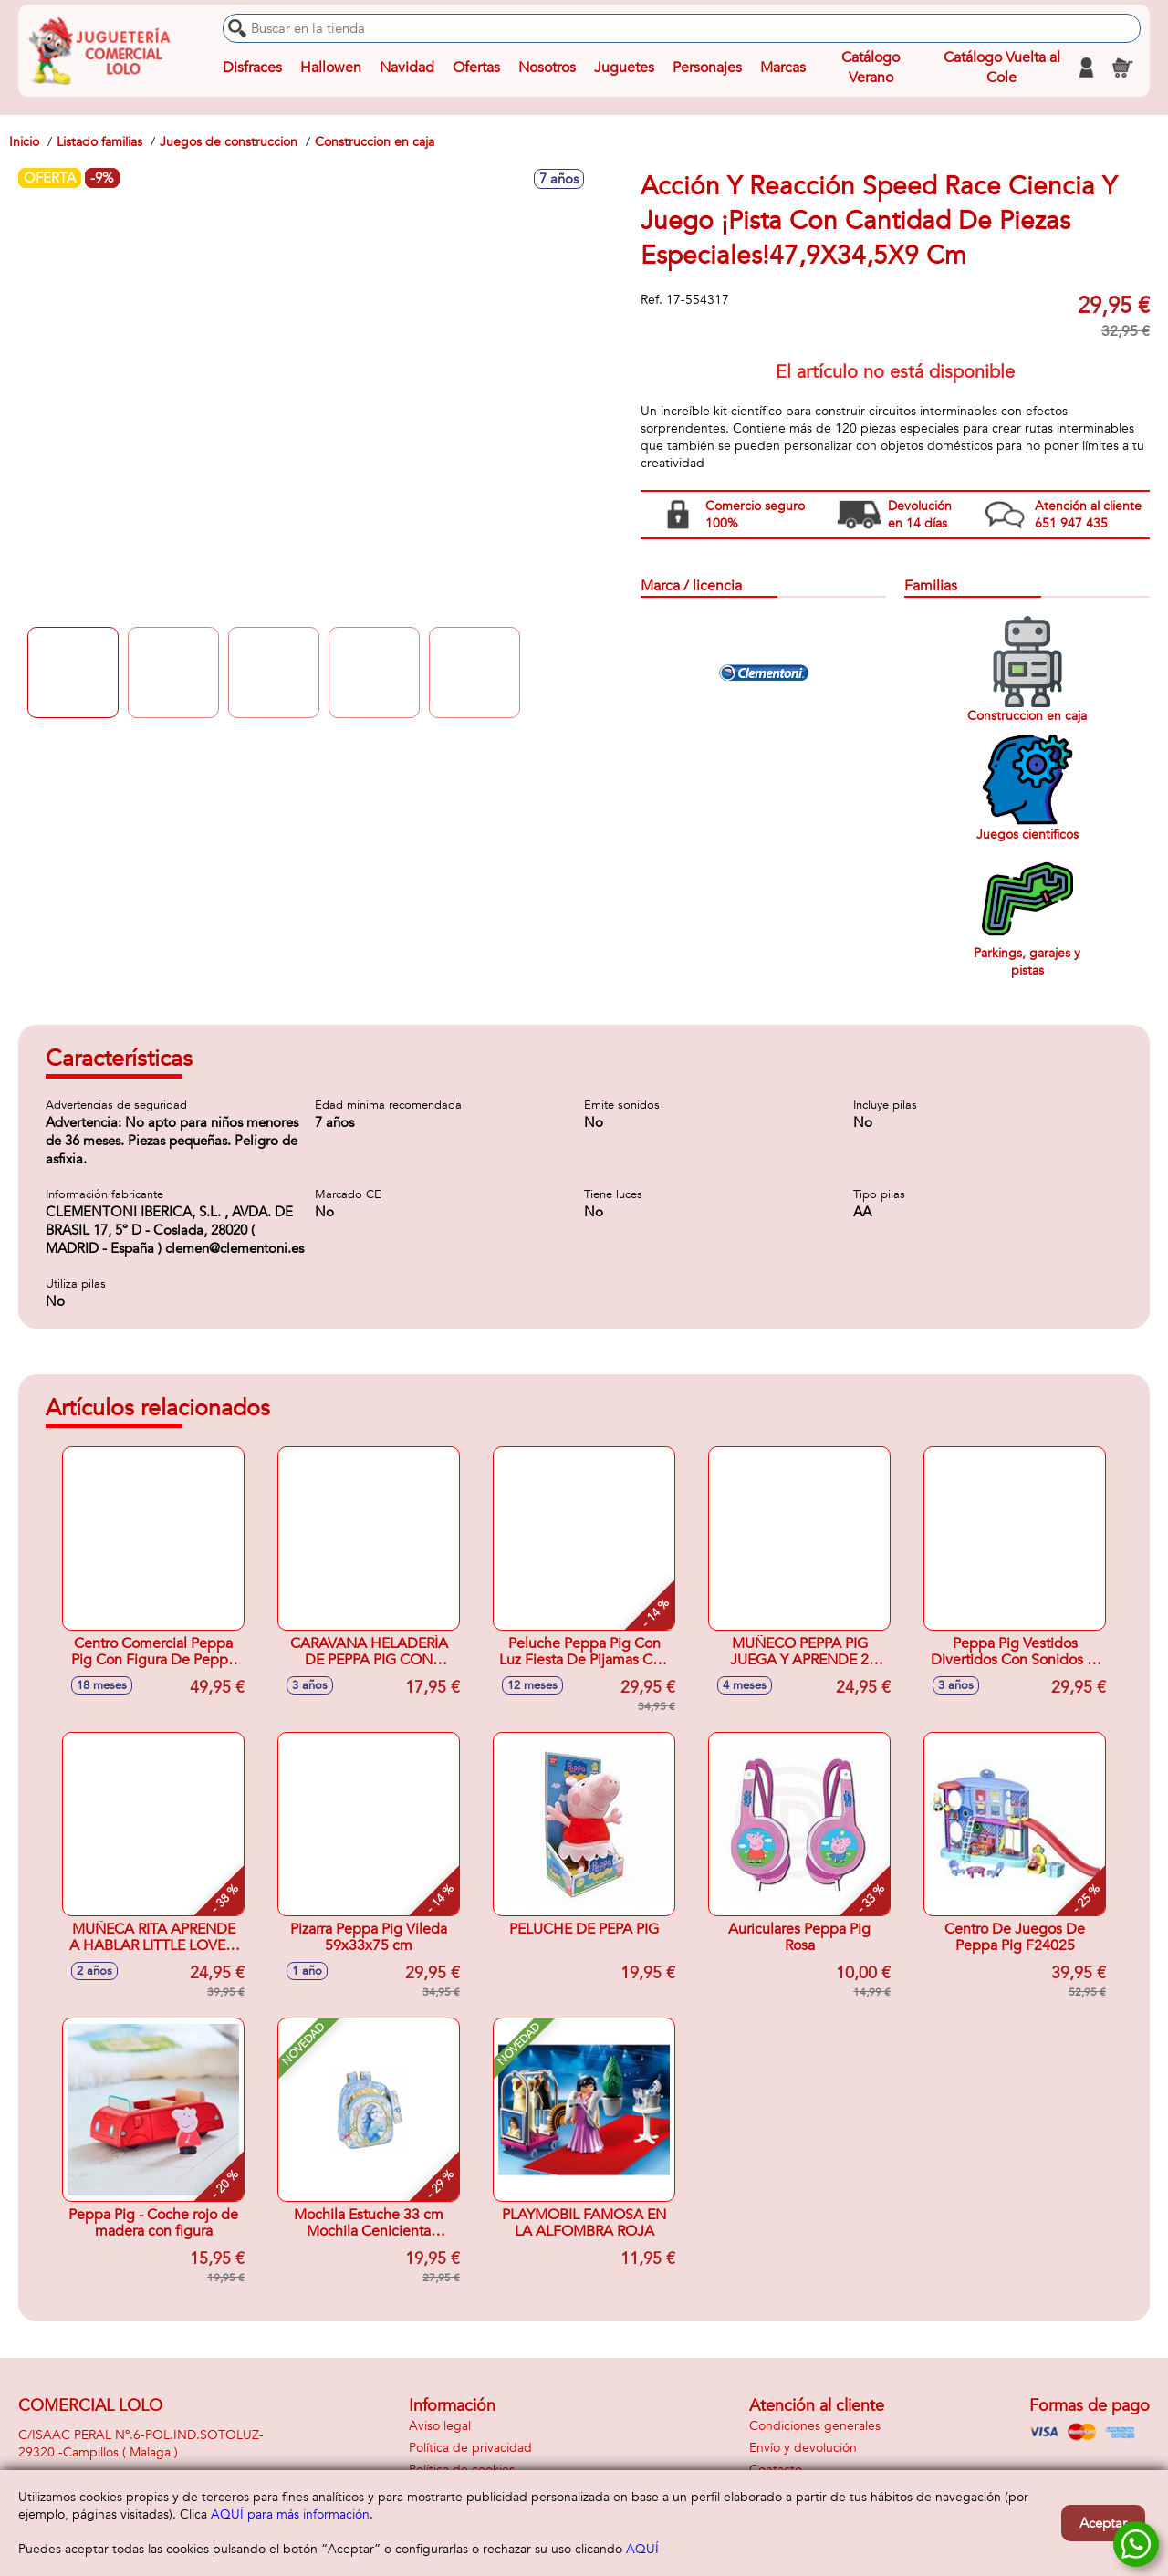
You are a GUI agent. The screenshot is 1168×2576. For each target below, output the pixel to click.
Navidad (407, 67)
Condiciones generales (815, 2426)
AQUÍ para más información (290, 2514)
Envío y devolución (803, 2447)
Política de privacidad (470, 2447)
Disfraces (252, 67)
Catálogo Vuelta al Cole (1002, 67)
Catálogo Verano (870, 67)
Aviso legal (440, 2426)
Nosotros (547, 67)
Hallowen (330, 67)
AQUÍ (642, 2549)
